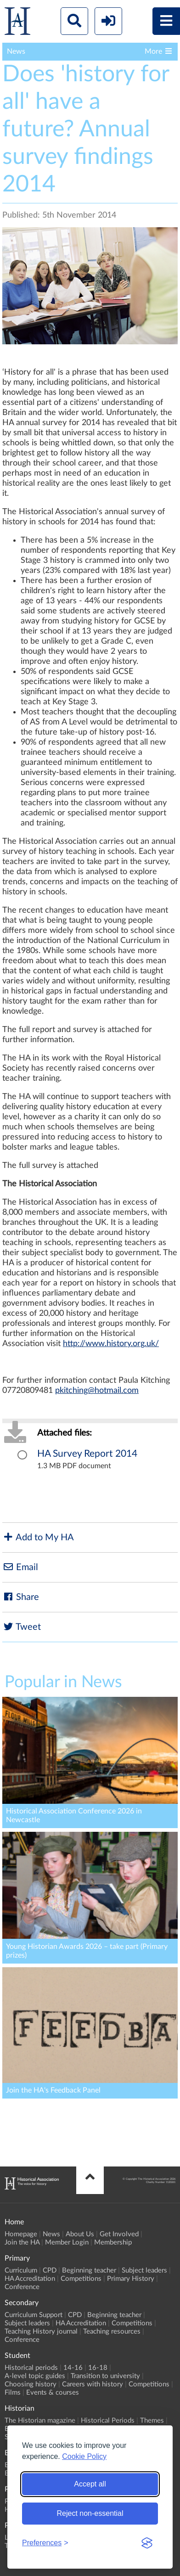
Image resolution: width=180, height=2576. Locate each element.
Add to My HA (38, 1537)
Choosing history (30, 2384)
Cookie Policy (84, 2456)
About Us (80, 2234)
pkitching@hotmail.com (97, 1390)
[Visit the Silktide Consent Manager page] (147, 2543)
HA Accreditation (30, 2278)
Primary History (130, 2278)
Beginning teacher (89, 2270)
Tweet (21, 1627)
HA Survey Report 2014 (87, 1454)
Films (13, 2392)
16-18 (97, 2367)
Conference (22, 2287)
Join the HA (22, 2242)
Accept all (90, 2484)
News (51, 2234)
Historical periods (31, 2367)
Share (20, 1597)
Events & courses (52, 2392)
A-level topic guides (35, 2376)
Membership (113, 2242)
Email (20, 1567)
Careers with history (92, 2384)
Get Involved (119, 2234)
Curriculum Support (33, 2315)
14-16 (73, 2367)
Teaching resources (112, 2331)
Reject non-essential (90, 2513)
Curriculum (21, 2270)
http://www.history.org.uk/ (111, 1344)
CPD (49, 2270)
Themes (152, 2420)
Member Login (67, 2242)
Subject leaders (144, 2270)
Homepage (21, 2234)
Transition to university (105, 2376)
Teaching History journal (41, 2331)
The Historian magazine (40, 2420)
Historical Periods (108, 2420)
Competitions (81, 2278)
